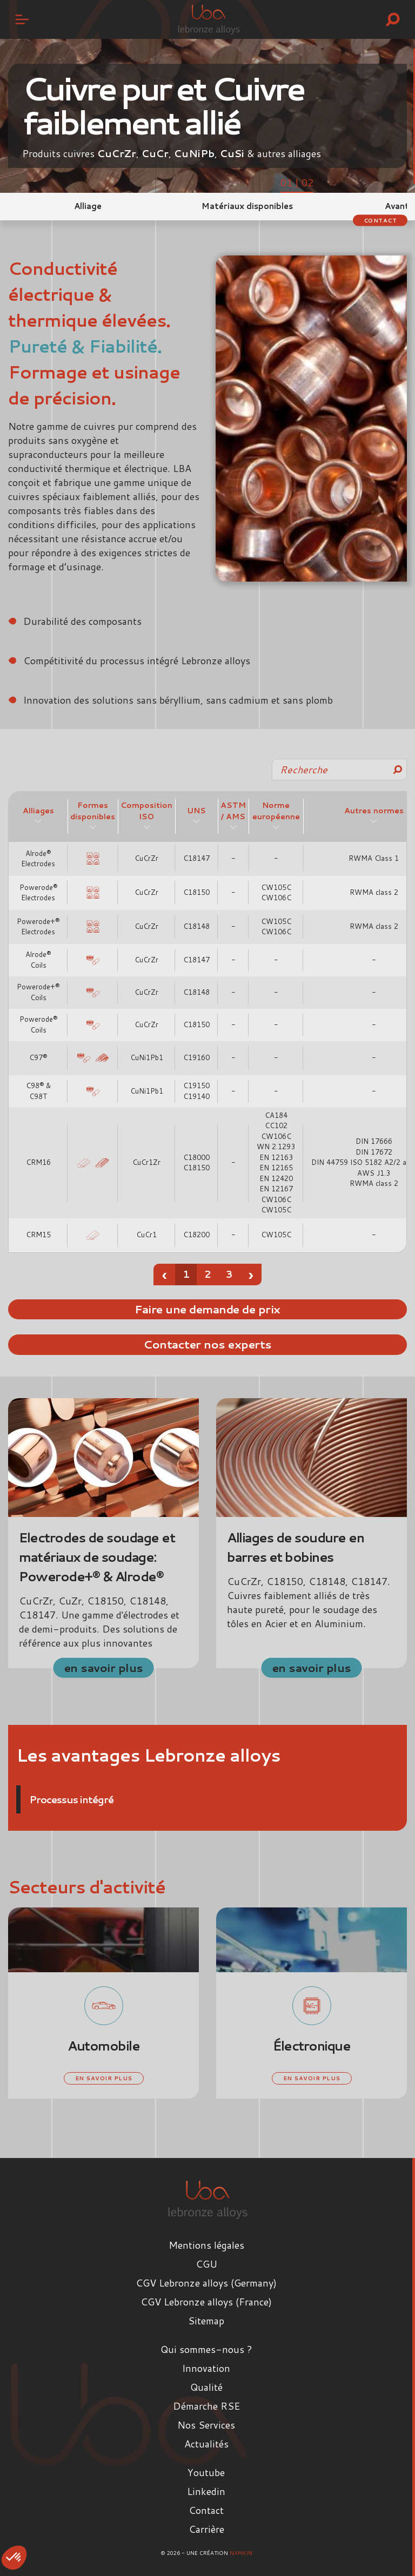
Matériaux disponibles (247, 206)
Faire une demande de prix (207, 1309)
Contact (380, 220)
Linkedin (206, 2491)
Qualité (206, 2387)
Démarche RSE (206, 2406)
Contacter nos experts (207, 1344)
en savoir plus (103, 1667)
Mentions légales (206, 2245)
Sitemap (206, 2321)
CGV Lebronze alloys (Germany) (206, 2283)
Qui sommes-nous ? (206, 2349)
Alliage (88, 206)
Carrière (206, 2529)
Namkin (241, 2553)
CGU (206, 2264)
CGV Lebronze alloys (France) (206, 2302)
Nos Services (206, 2425)
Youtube (206, 2472)
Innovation (206, 2368)
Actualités (206, 2444)
